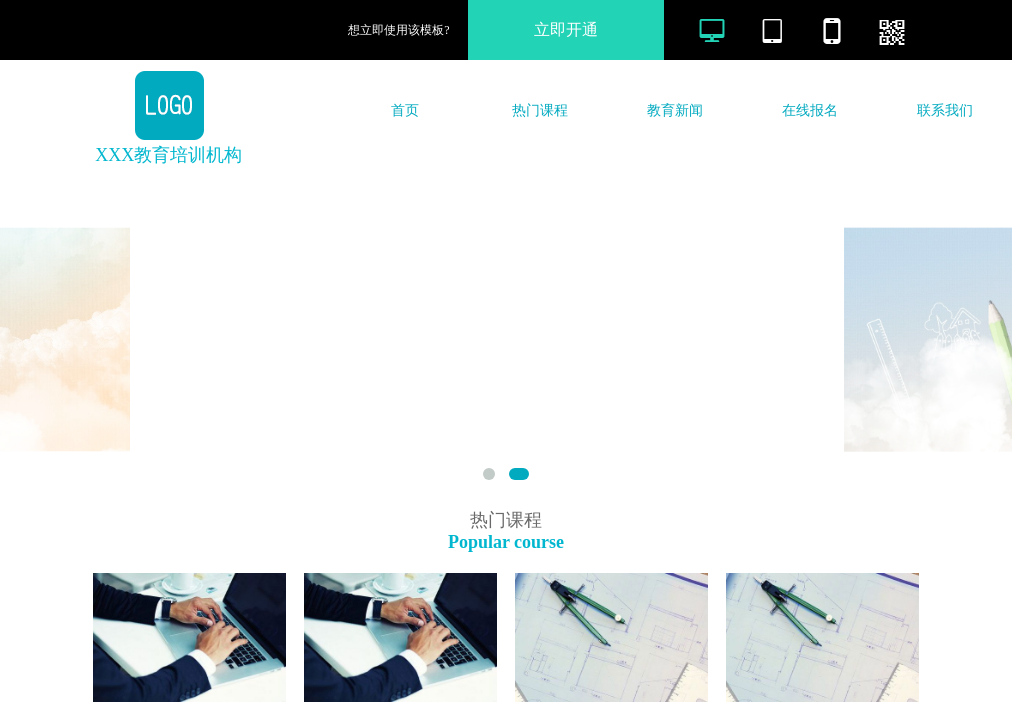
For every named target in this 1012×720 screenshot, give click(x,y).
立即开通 (566, 29)
